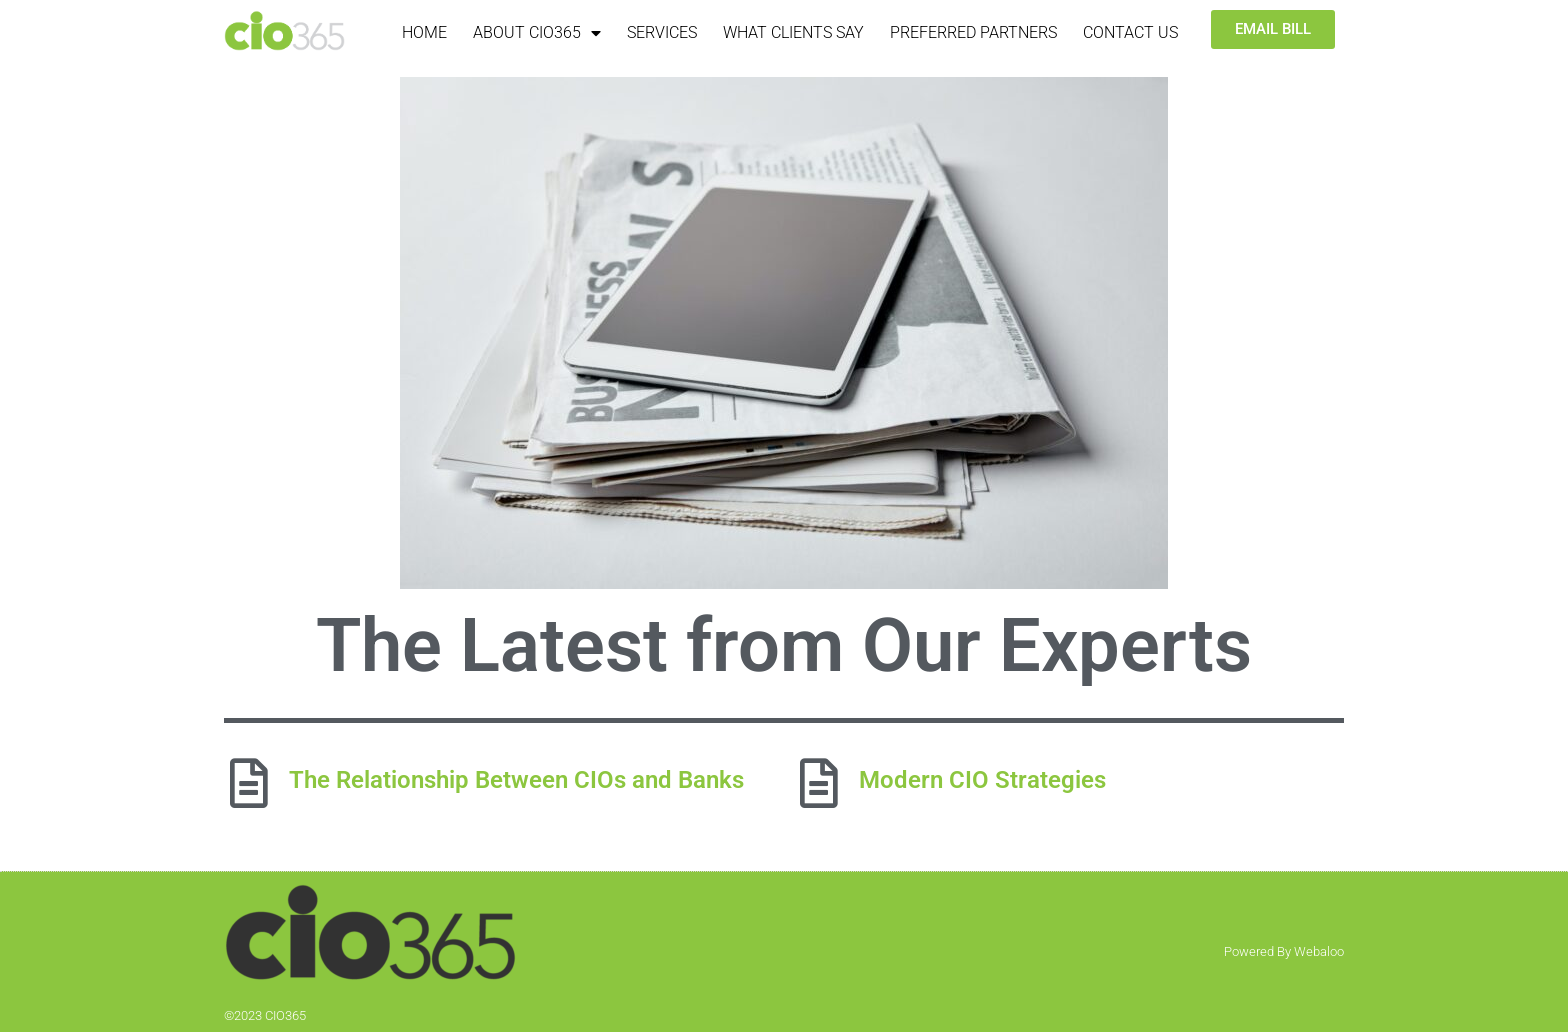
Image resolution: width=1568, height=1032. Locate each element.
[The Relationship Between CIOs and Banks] (249, 783)
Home (424, 32)
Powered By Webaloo (1284, 951)
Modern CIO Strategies (982, 780)
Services (662, 32)
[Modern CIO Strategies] (819, 783)
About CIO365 (537, 33)
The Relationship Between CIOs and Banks (516, 780)
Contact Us (1130, 32)
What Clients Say (793, 32)
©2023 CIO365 (265, 1015)
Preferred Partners (973, 32)
